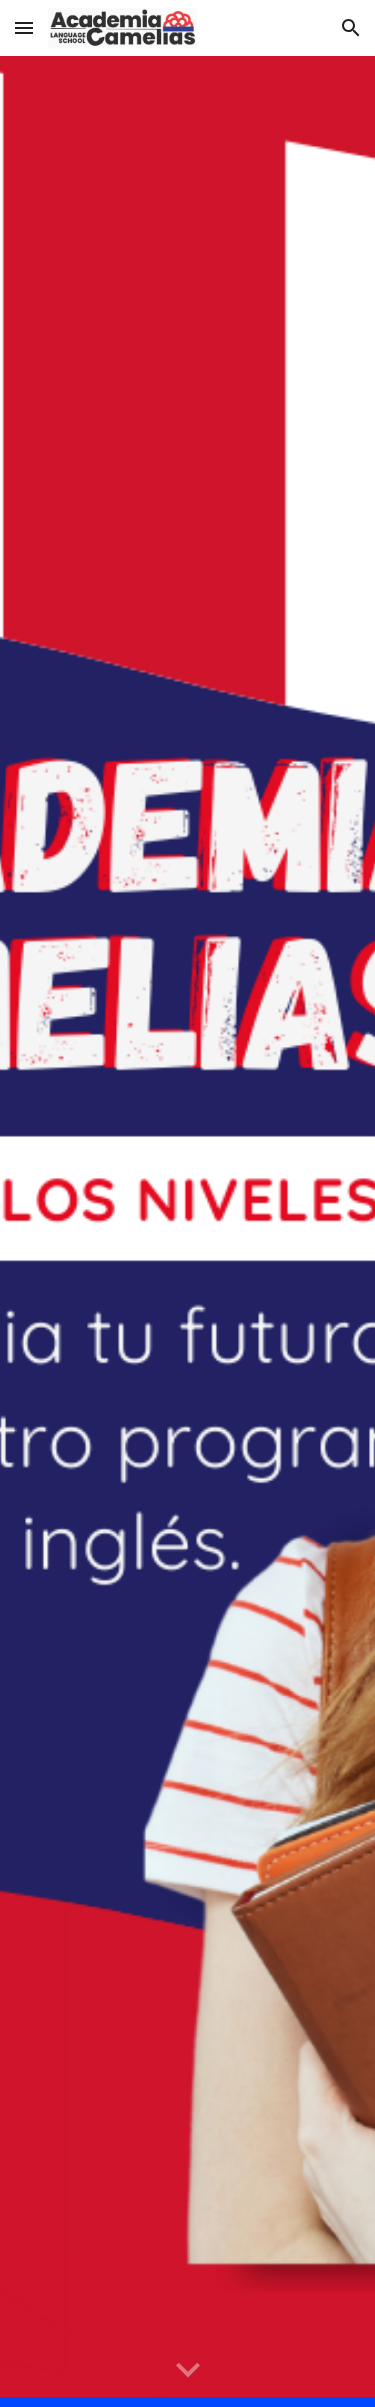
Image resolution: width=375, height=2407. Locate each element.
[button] (24, 27)
